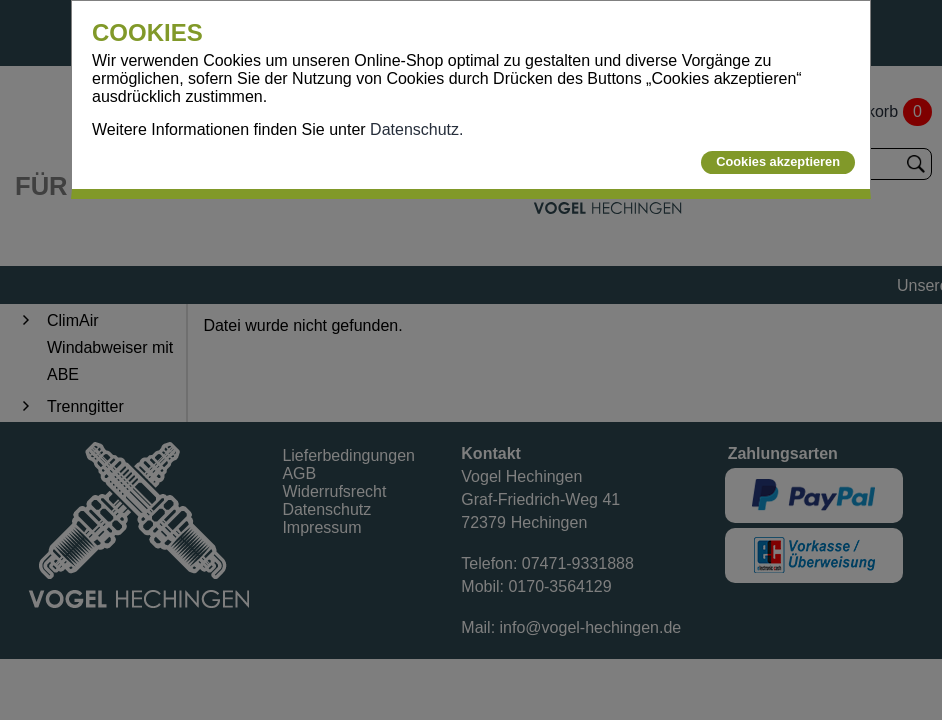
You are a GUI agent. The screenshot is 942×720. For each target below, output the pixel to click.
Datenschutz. (416, 129)
